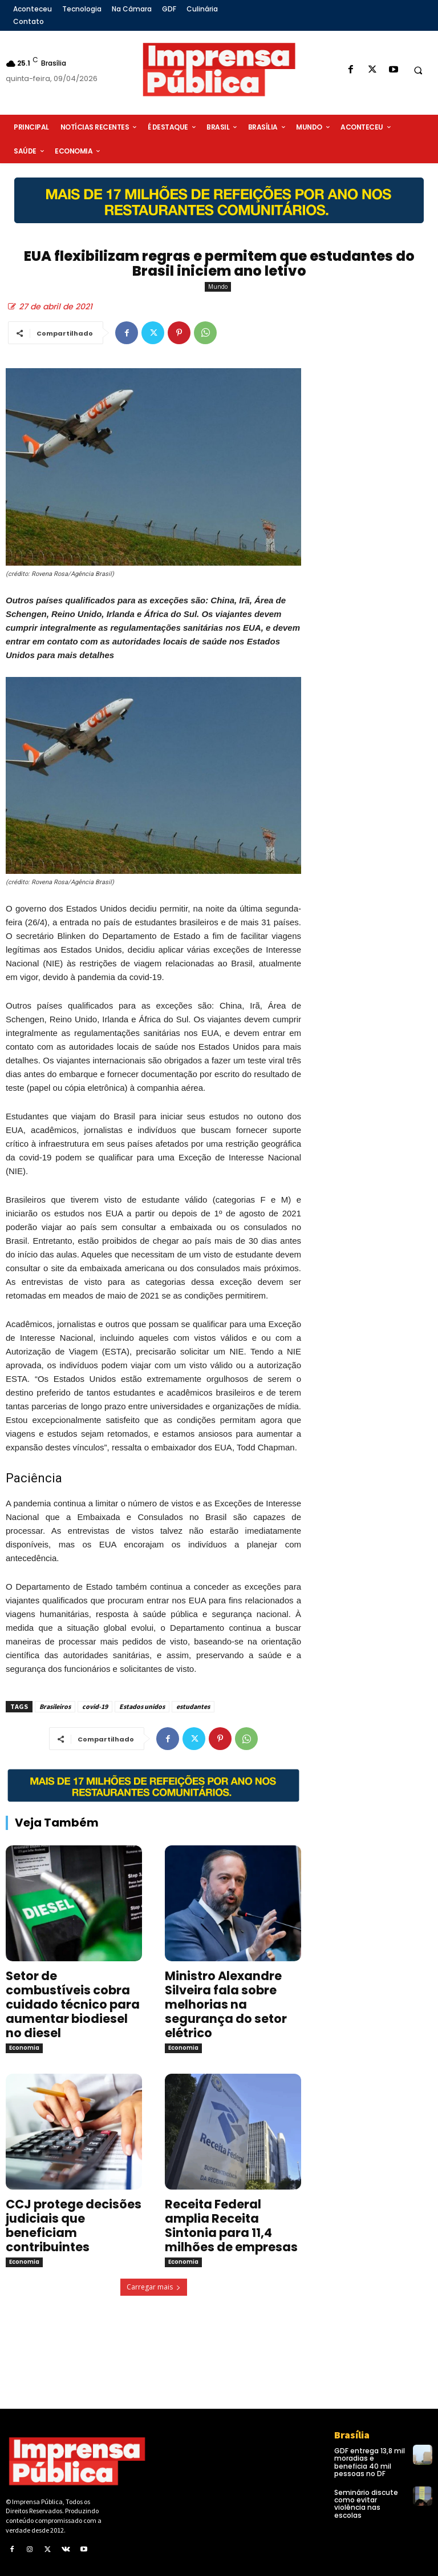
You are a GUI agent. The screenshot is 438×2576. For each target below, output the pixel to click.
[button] (418, 70)
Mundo (218, 287)
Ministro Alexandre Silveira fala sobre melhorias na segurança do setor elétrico (226, 2004)
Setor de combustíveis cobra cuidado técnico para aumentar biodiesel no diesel (73, 2004)
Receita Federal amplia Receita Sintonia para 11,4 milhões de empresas (231, 2225)
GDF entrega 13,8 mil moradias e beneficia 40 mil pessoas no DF (369, 2462)
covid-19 (95, 1706)
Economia (24, 2047)
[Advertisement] (375, 449)
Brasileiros (55, 1706)
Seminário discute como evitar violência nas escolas (366, 2504)
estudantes (193, 1706)
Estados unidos (142, 1706)
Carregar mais (154, 2287)
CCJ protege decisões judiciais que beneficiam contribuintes (73, 2225)
